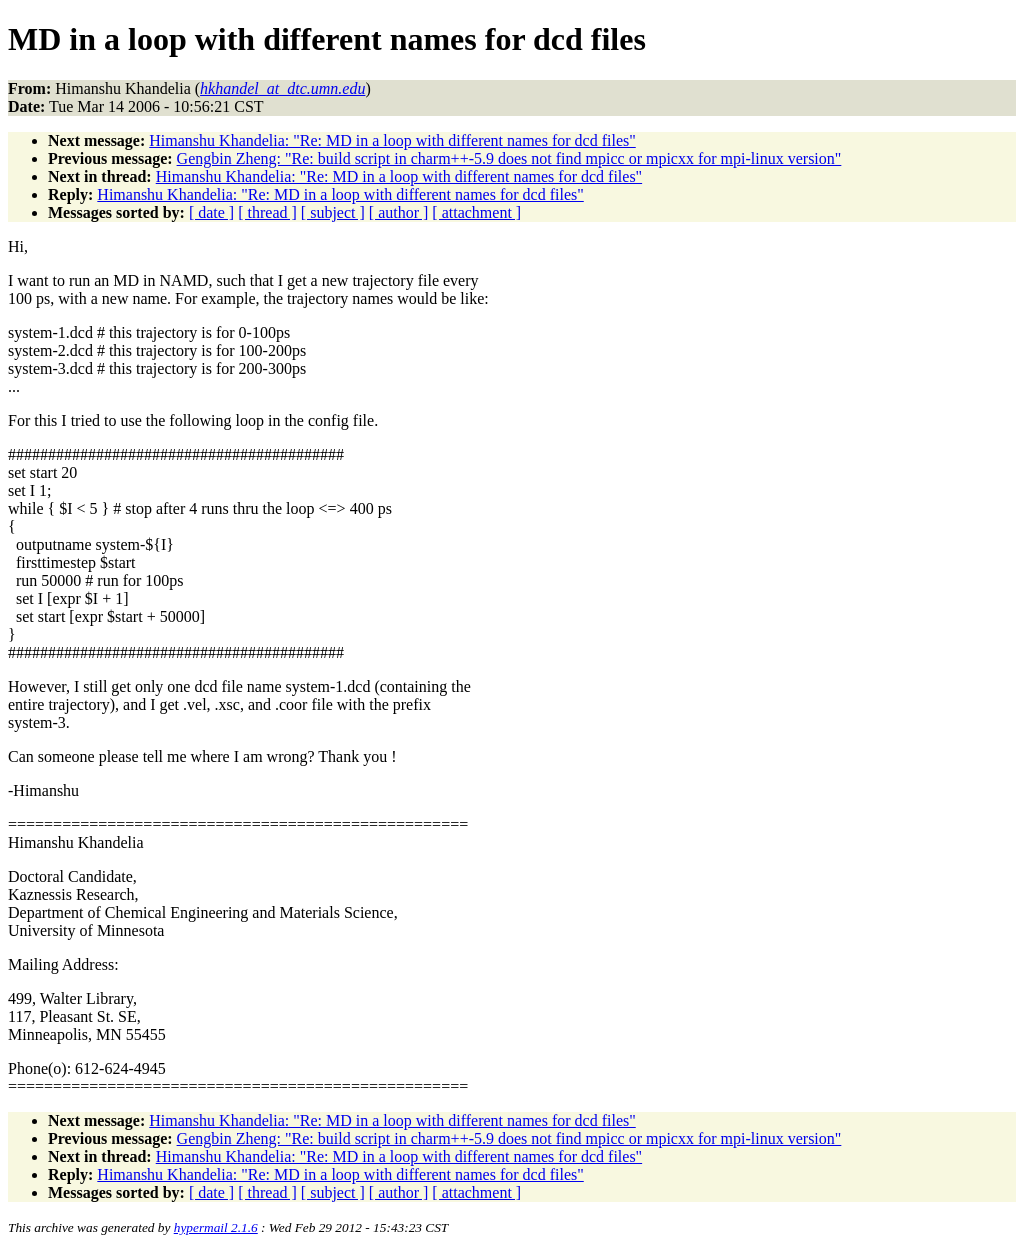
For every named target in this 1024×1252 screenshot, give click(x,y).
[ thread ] (267, 212)
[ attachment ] (476, 212)
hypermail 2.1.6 (216, 1227)
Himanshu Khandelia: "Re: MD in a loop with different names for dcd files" (392, 140)
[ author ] (399, 212)
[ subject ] (333, 212)
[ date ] (211, 212)
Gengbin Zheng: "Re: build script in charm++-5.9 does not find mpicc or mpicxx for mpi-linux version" (509, 158)
